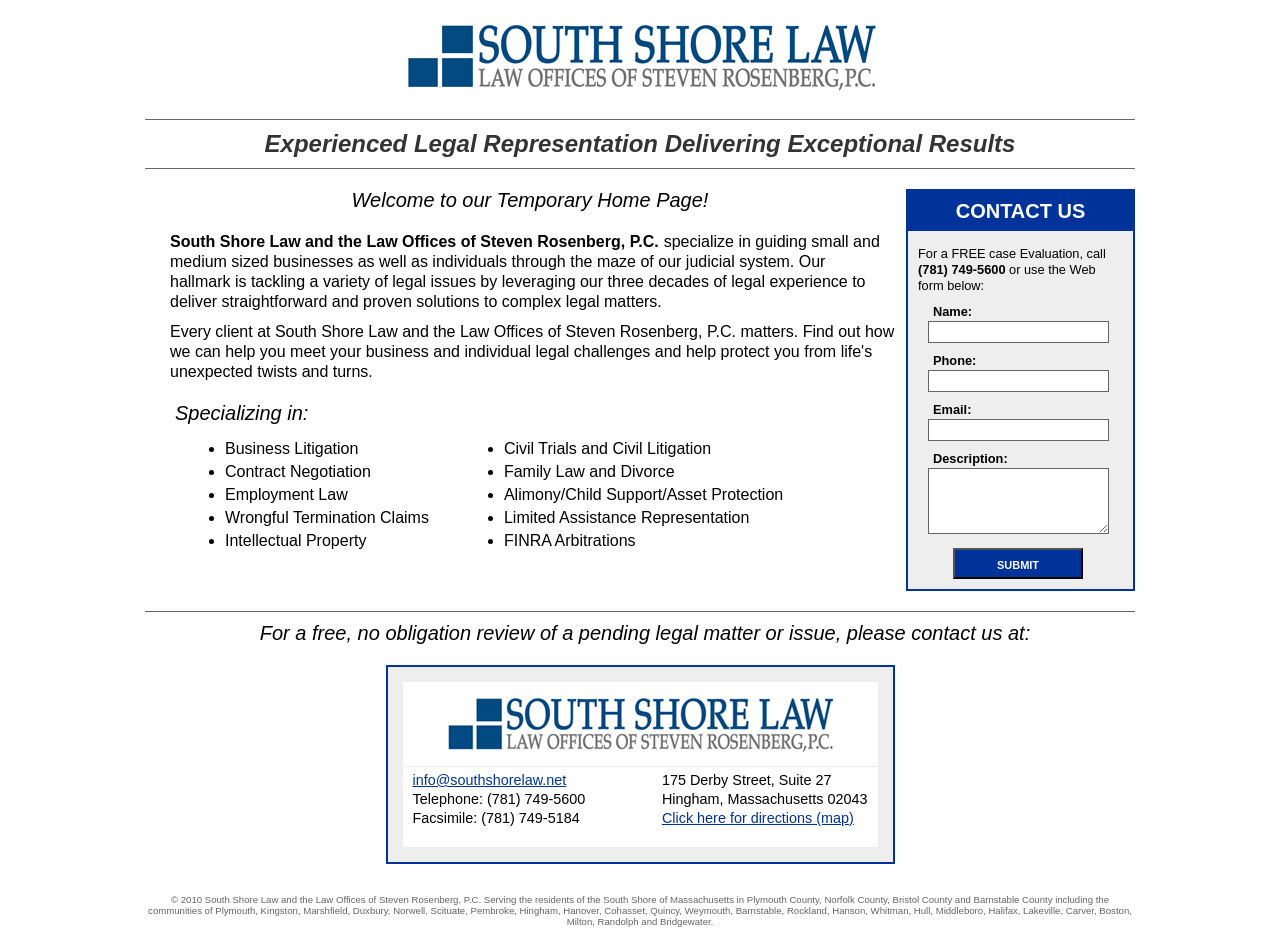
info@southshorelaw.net (490, 780)
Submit (1018, 565)
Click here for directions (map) (758, 818)
